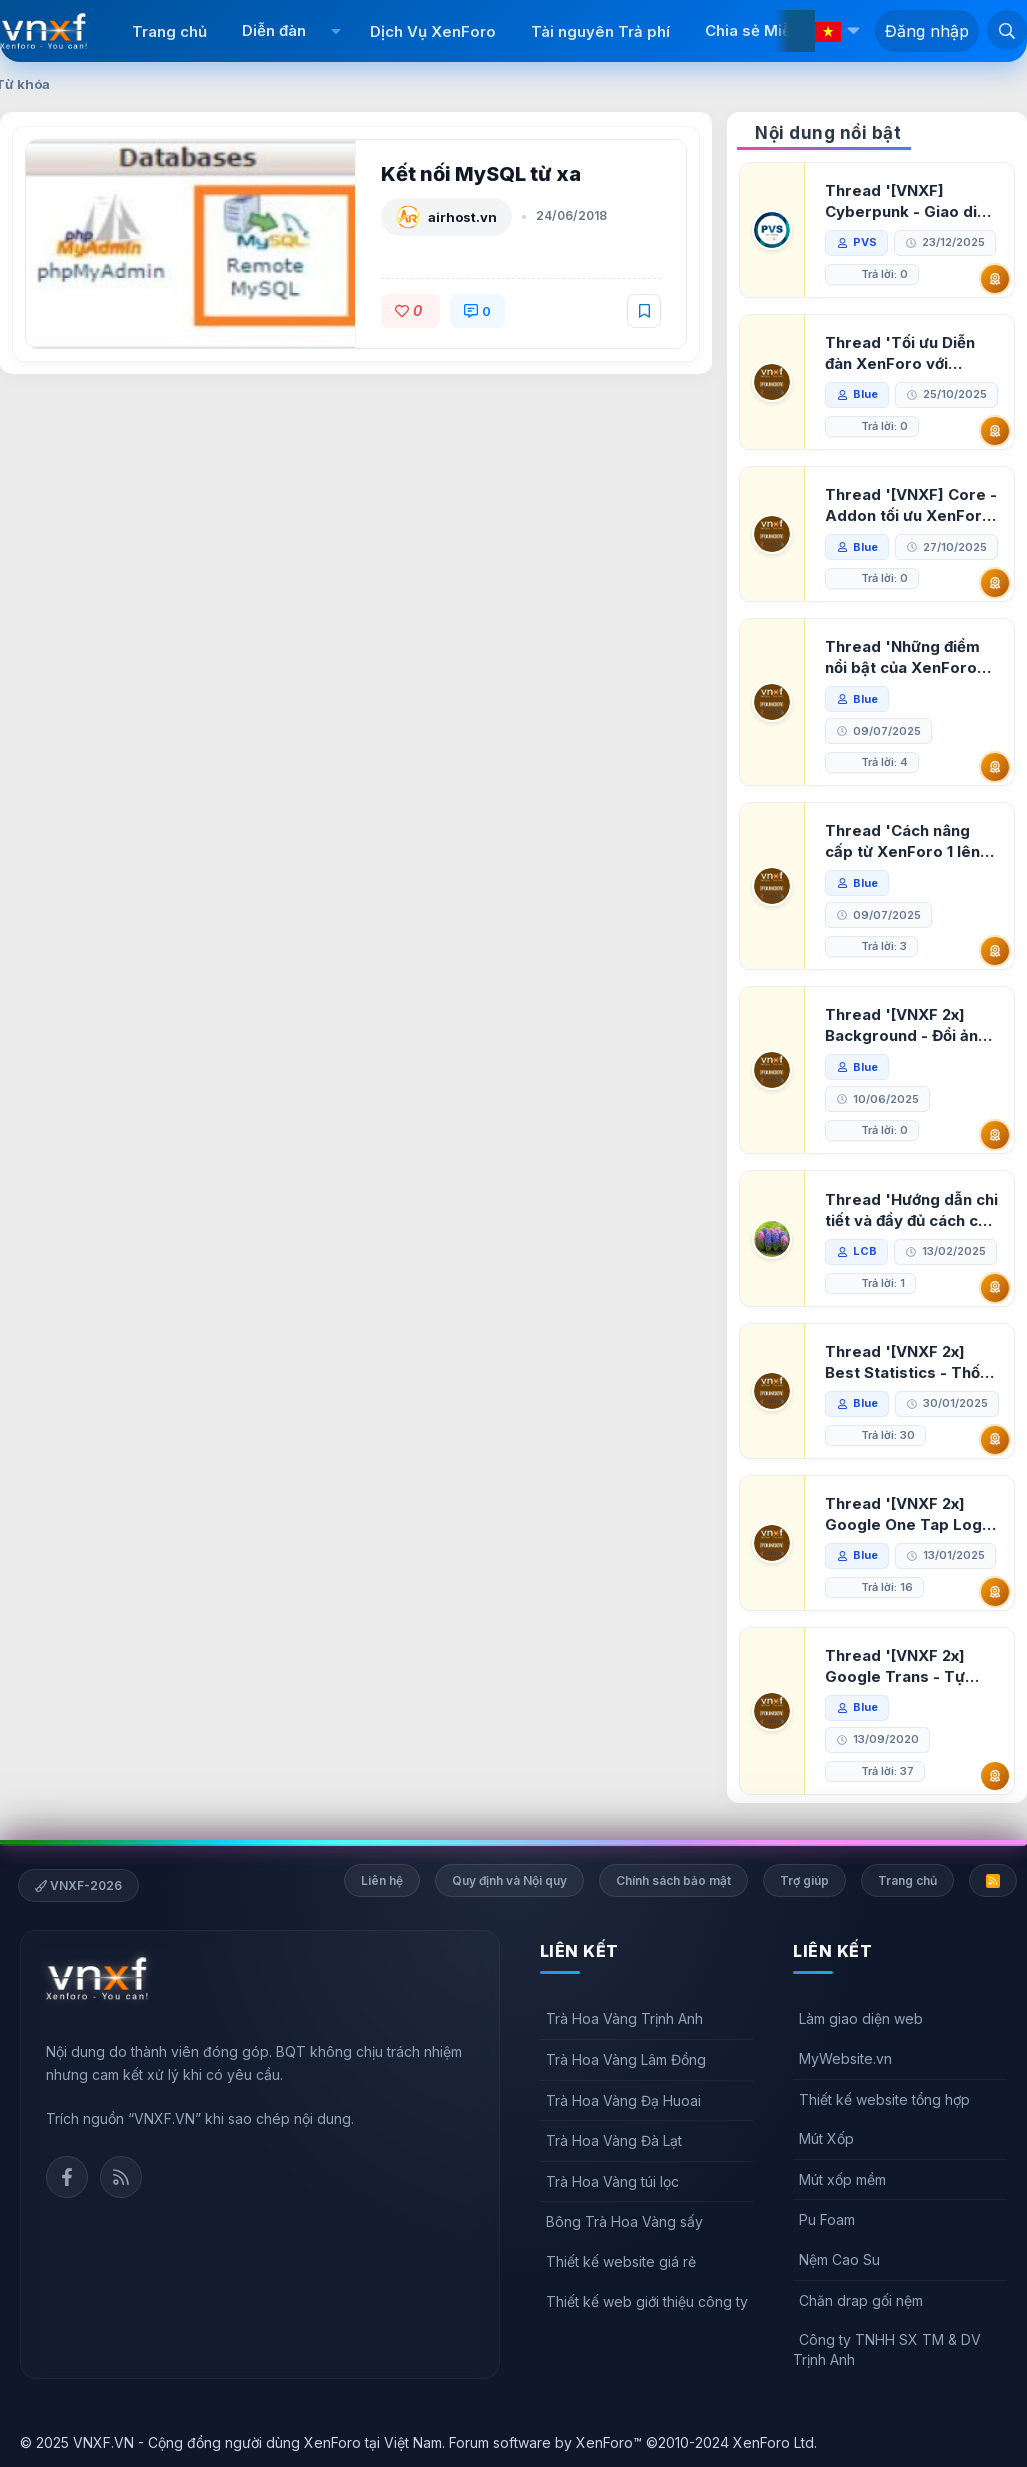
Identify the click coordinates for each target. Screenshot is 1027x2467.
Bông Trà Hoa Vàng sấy (624, 2221)
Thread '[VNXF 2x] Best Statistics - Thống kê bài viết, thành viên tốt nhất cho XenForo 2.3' (912, 1362)
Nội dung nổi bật (828, 133)
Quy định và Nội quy (509, 1880)
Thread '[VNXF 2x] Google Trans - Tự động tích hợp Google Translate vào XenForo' (905, 1666)
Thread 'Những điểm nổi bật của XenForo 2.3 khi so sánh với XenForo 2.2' (902, 657)
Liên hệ (382, 1880)
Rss (121, 2177)
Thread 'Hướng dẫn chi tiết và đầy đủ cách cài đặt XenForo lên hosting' (911, 1210)
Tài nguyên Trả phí (600, 31)
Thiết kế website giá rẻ (621, 2261)
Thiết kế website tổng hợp (884, 2099)
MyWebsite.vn (845, 2058)
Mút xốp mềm (842, 2179)
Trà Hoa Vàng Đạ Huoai (623, 2100)
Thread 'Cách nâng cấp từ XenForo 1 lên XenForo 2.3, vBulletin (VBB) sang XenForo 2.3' (908, 841)
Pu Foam (827, 2219)
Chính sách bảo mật (673, 1880)
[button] (335, 31)
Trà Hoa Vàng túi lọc (612, 2181)
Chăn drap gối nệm (861, 2300)
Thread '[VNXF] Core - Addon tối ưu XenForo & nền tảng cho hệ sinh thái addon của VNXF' (911, 505)
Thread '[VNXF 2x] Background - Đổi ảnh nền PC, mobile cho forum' (906, 1025)
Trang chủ (169, 31)
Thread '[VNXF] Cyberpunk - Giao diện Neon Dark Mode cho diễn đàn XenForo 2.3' (910, 201)
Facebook (67, 2177)
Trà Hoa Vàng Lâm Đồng (626, 2059)
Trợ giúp (804, 1880)
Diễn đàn (274, 30)
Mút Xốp (826, 2138)
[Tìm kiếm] (1007, 30)
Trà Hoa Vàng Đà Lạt (614, 2140)
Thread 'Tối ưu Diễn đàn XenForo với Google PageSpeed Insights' (900, 353)
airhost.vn (462, 217)
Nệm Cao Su (839, 2259)
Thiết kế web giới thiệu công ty (647, 2301)
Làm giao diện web (861, 2018)
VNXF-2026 (78, 1885)
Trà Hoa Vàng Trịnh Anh (624, 2018)
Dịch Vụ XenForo (433, 31)
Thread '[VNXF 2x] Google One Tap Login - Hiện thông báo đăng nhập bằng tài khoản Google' (910, 1514)
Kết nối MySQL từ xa (481, 174)
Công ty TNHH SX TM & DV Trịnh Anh (887, 2349)
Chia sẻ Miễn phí (766, 30)
